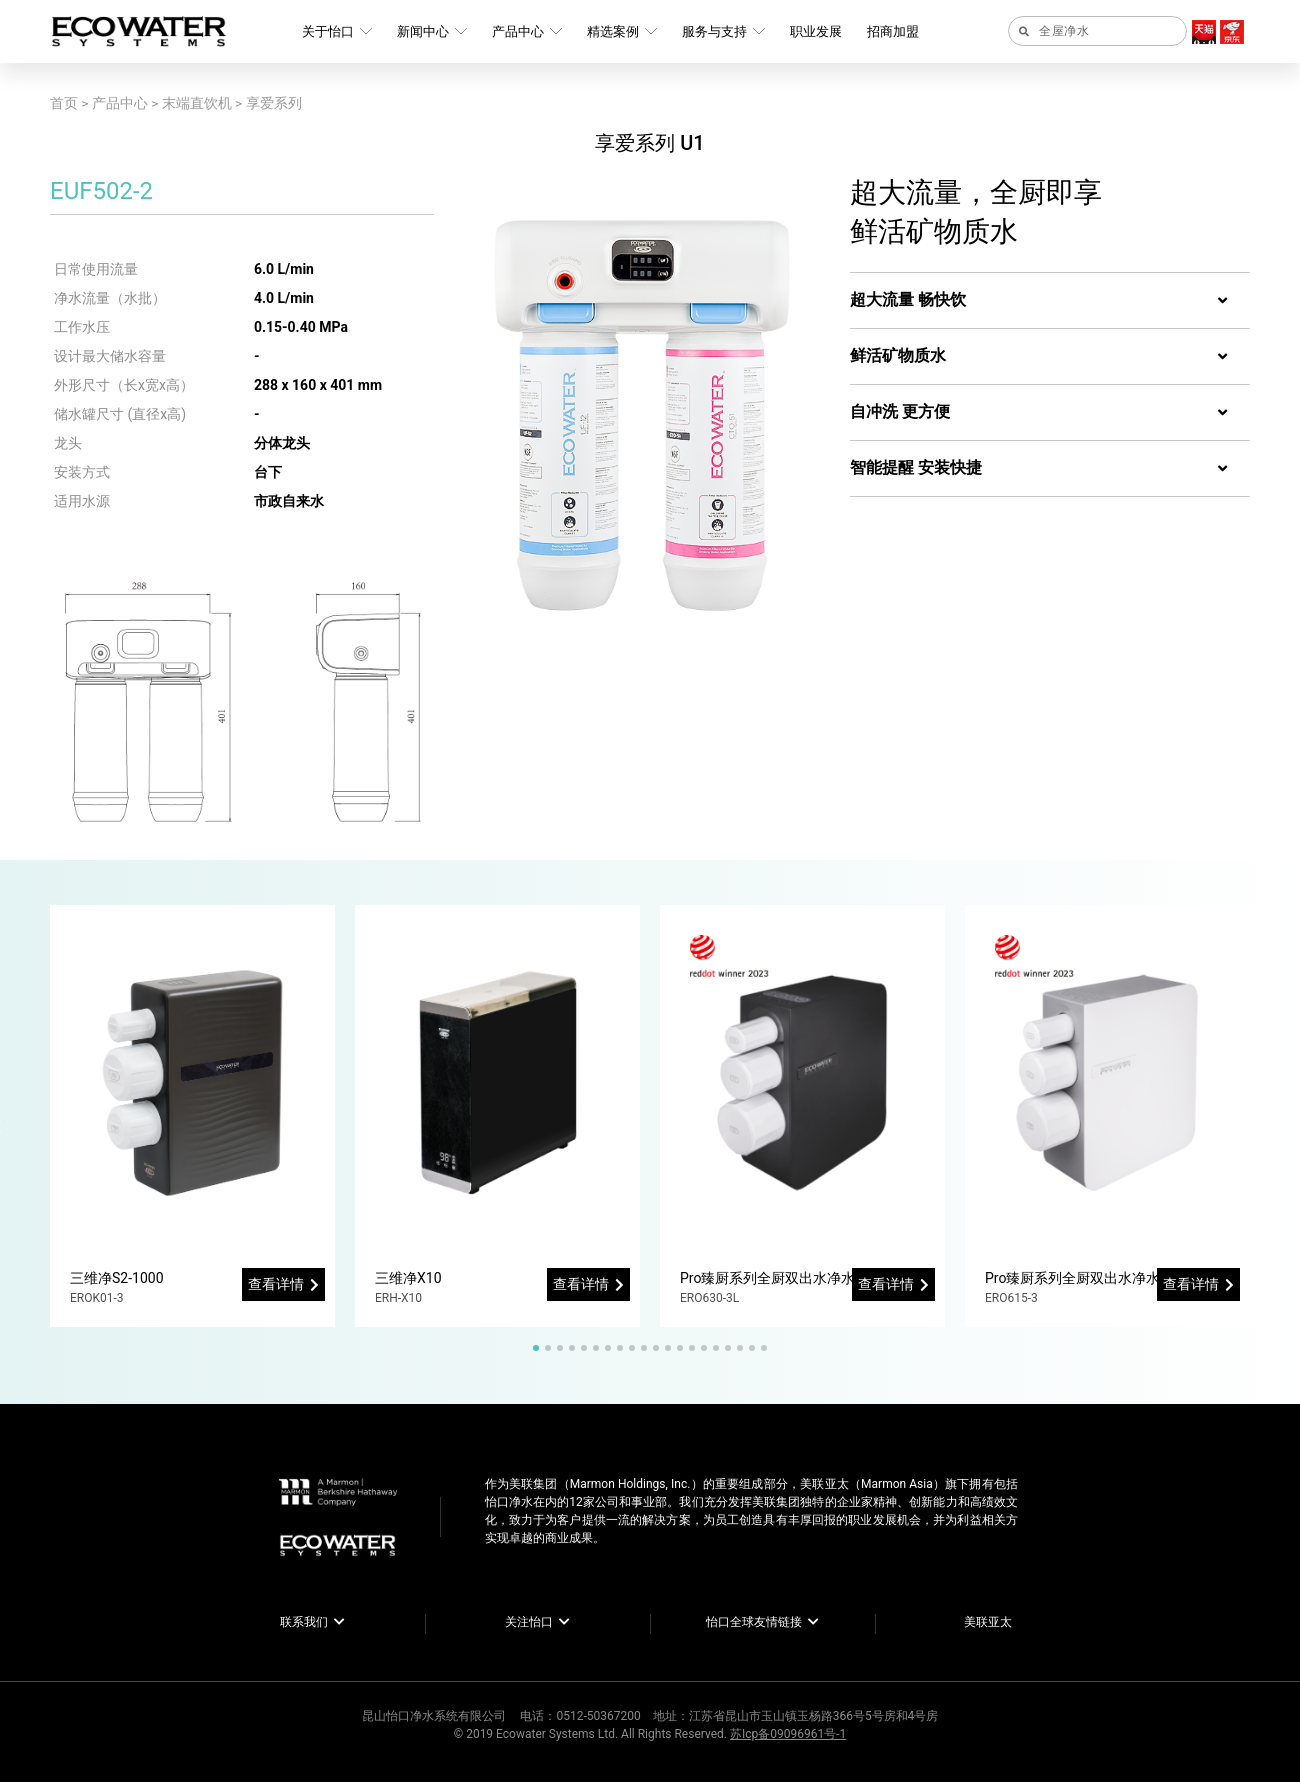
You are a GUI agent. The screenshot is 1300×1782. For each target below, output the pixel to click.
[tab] (1050, 301)
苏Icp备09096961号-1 (788, 1734)
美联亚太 (988, 1622)
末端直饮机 (197, 103)
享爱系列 (274, 103)
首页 (64, 103)
